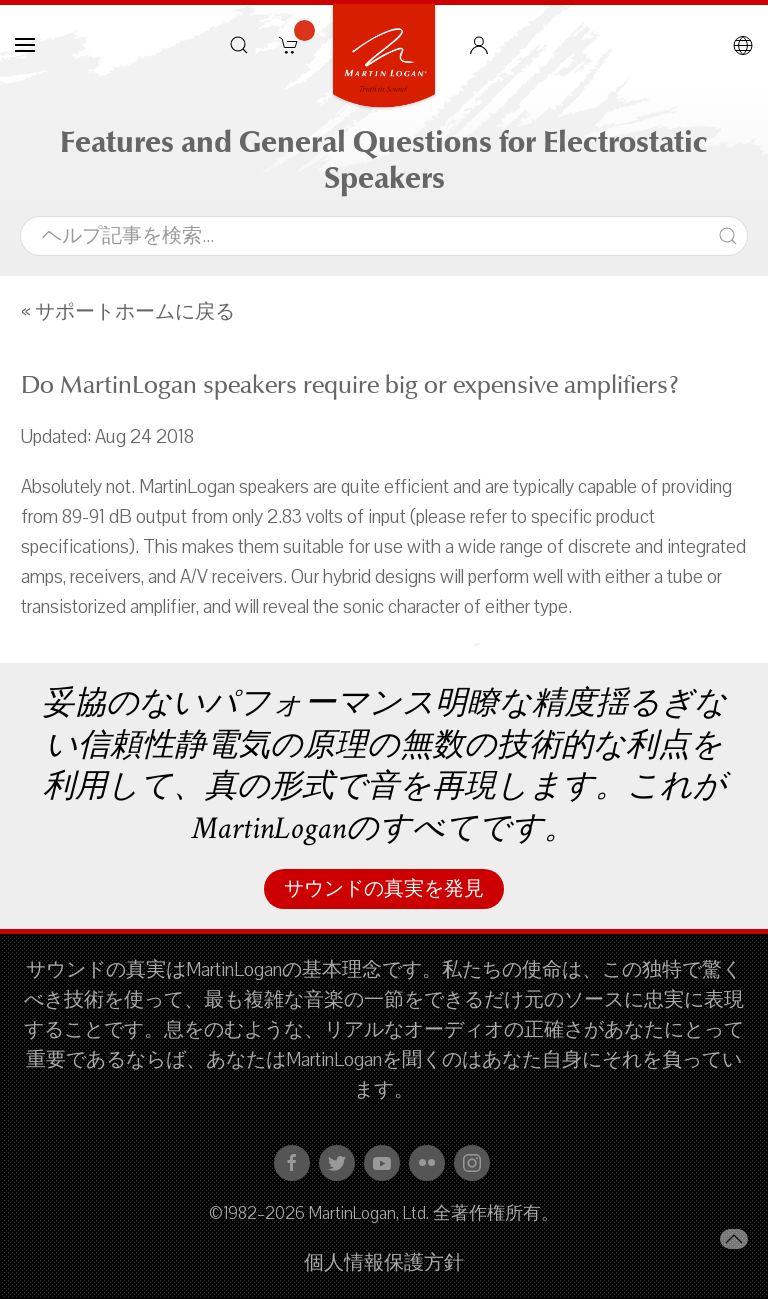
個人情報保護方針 (384, 1263)
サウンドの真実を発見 (384, 889)
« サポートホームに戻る (128, 312)
